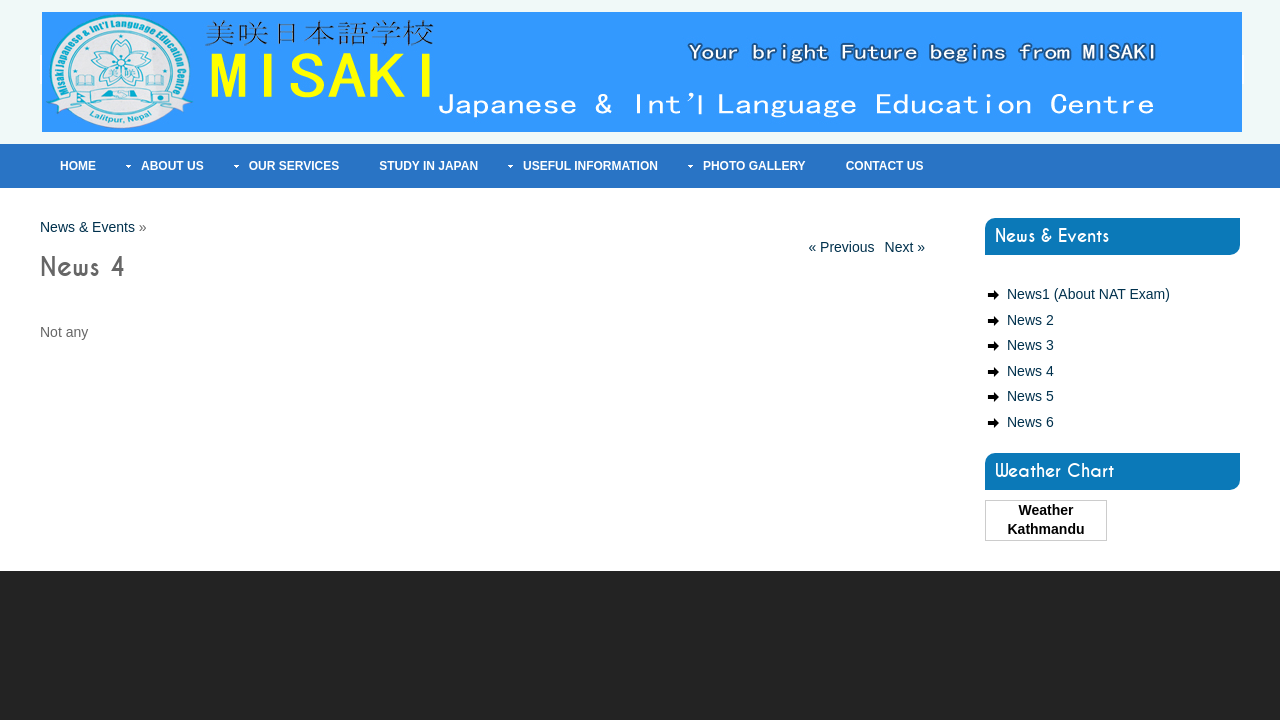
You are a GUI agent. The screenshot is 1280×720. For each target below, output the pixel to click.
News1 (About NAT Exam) (1088, 294)
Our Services (294, 166)
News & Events (87, 227)
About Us (172, 166)
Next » (905, 247)
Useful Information (590, 166)
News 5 (1030, 396)
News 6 (1030, 422)
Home (78, 166)
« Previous (841, 247)
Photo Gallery (754, 166)
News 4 (1030, 371)
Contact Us (885, 166)
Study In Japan (428, 166)
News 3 (1030, 345)
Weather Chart (1054, 471)
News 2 (1030, 320)
